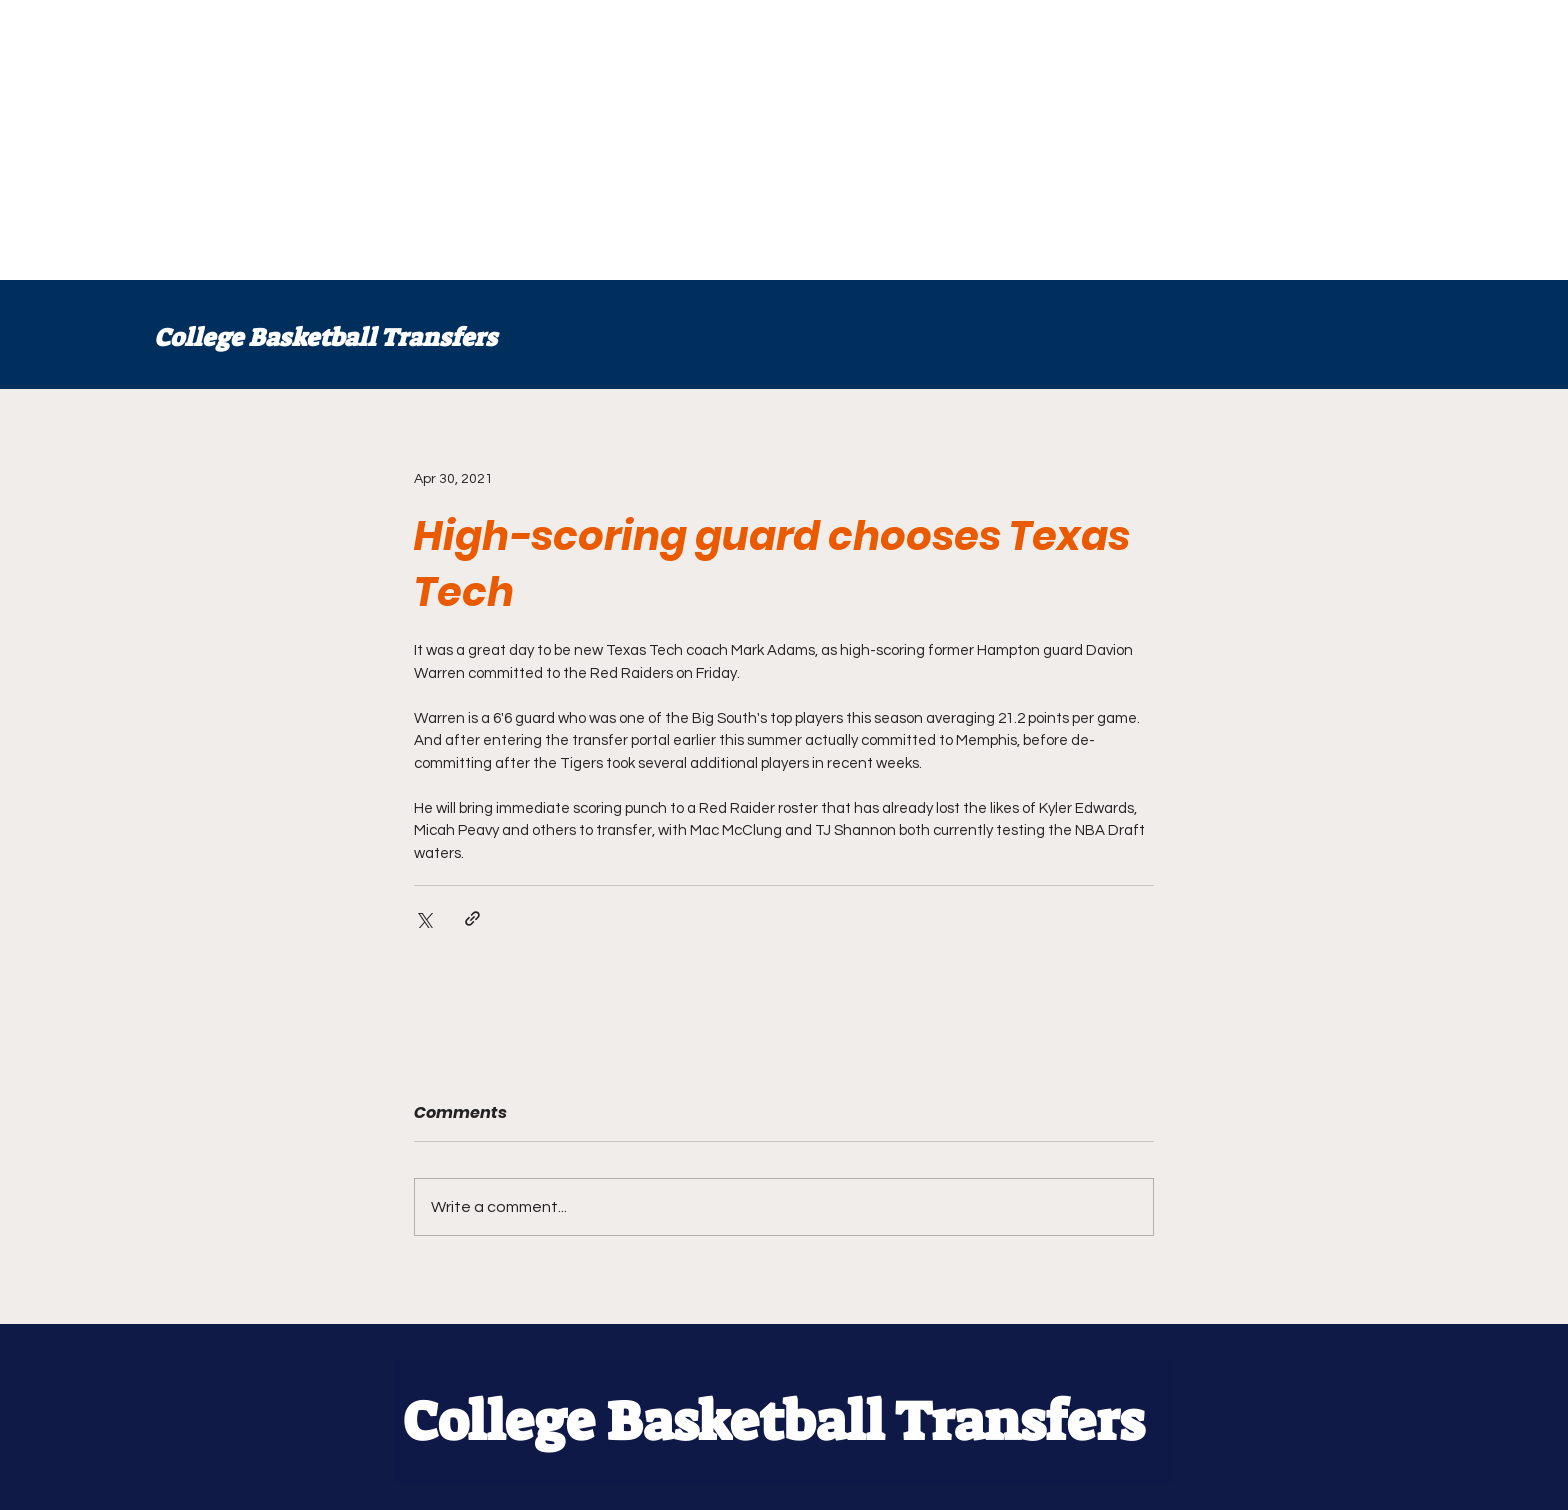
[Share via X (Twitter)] (423, 918)
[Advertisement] (600, 140)
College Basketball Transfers (325, 337)
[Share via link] (472, 918)
